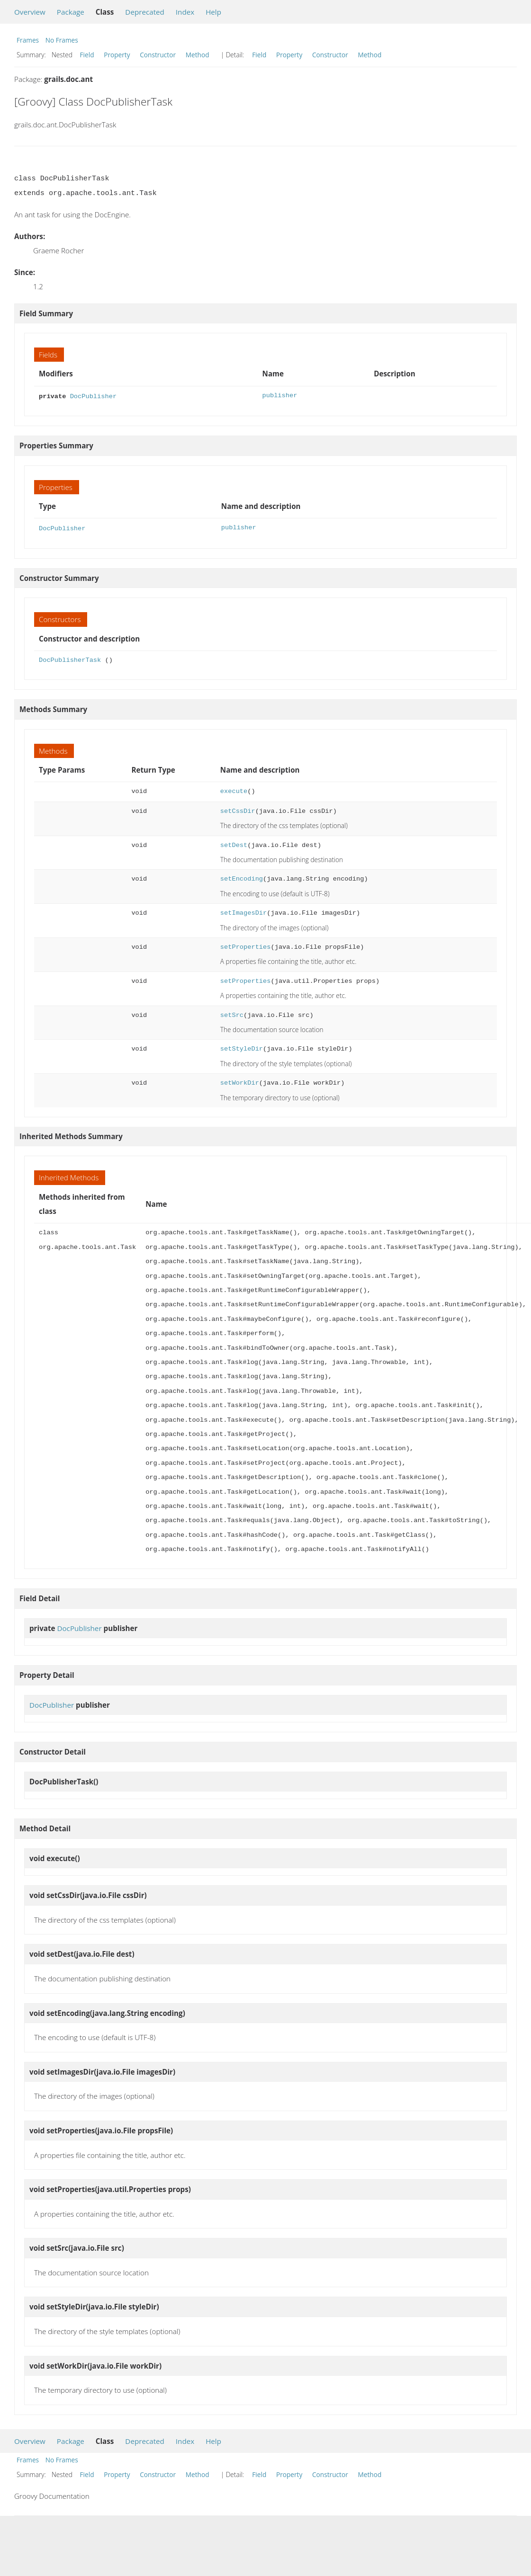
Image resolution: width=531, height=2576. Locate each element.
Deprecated (144, 12)
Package (70, 12)
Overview (29, 12)
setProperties (245, 945)
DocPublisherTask (70, 658)
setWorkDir (239, 1081)
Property (117, 54)
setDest (233, 843)
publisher (279, 395)
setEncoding (241, 877)
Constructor (158, 54)
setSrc (231, 1013)
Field (87, 54)
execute (233, 789)
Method (197, 54)
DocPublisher (93, 395)
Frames (28, 40)
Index (185, 12)
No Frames (61, 40)
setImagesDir (243, 911)
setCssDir (237, 809)
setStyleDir (241, 1047)
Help (213, 12)
